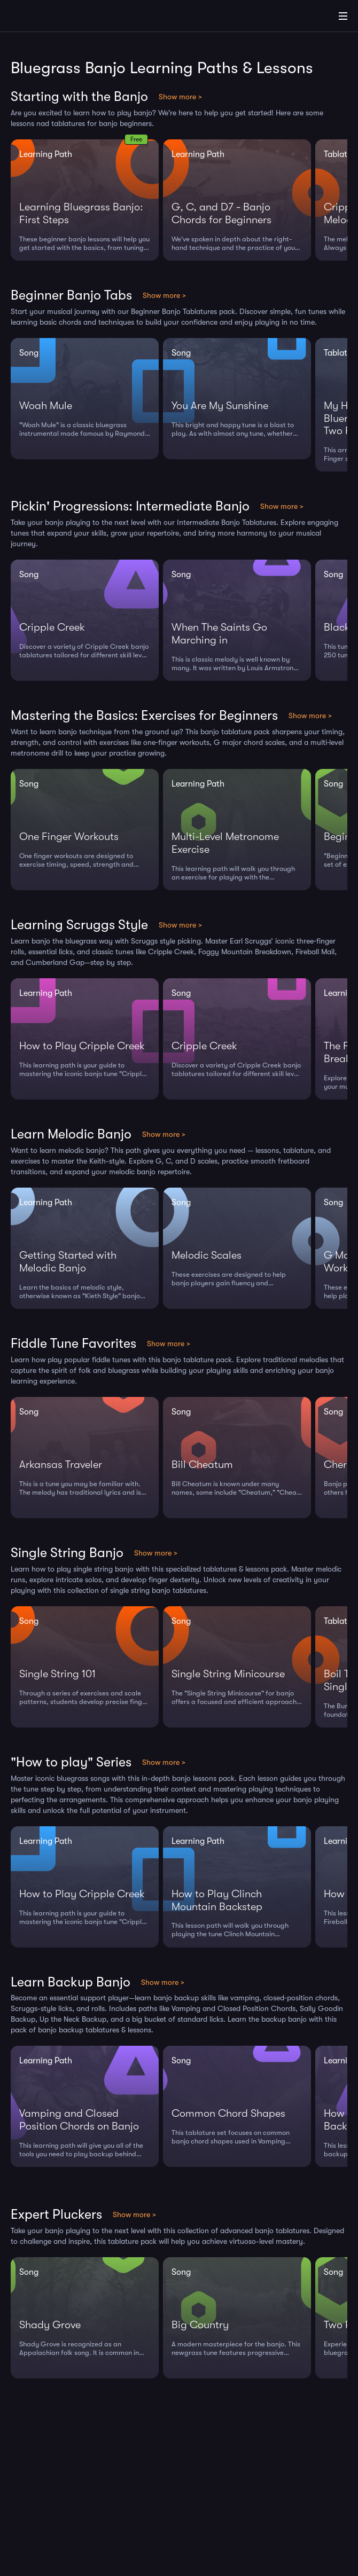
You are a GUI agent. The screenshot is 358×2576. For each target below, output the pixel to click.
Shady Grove (50, 2325)
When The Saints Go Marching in (219, 633)
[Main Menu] (343, 16)
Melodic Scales (207, 1255)
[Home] (43, 18)
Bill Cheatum (202, 1464)
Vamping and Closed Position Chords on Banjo (79, 2119)
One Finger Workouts (69, 836)
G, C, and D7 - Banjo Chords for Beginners (221, 213)
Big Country (200, 2325)
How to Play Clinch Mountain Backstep (217, 1900)
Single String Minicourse (228, 1674)
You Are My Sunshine (220, 405)
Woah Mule (45, 405)
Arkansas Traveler (60, 1464)
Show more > (180, 96)
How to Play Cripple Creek (82, 1046)
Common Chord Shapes (228, 2113)
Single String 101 (57, 1674)
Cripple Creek (52, 627)
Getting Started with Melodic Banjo (67, 1261)
